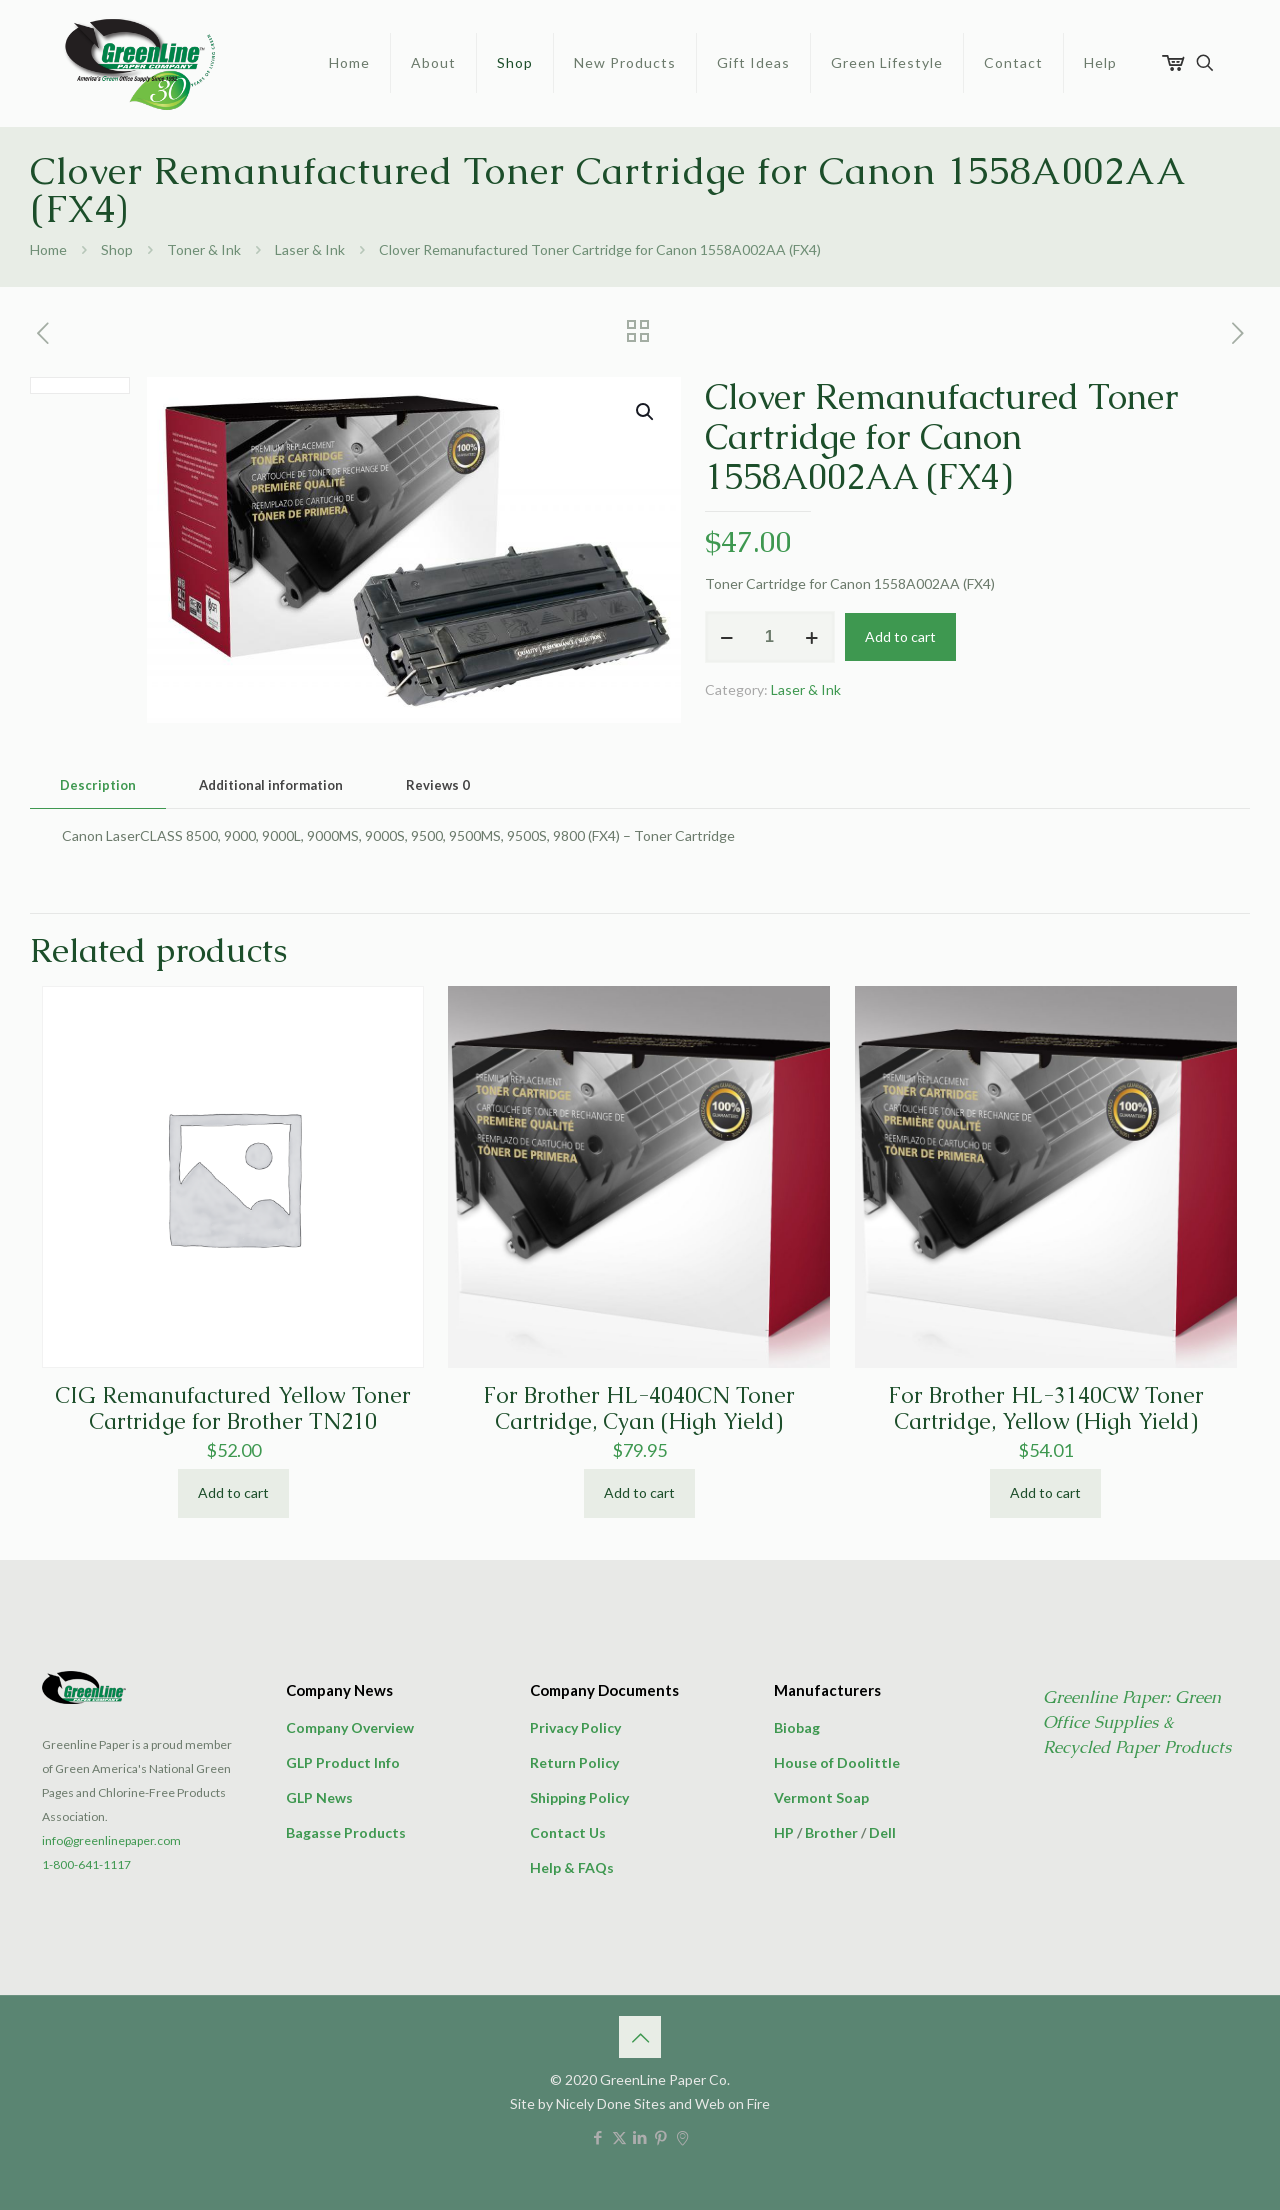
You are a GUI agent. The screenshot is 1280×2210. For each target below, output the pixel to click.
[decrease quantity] (727, 637)
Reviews (438, 785)
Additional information (271, 785)
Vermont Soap (821, 1797)
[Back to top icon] (640, 2037)
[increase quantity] (812, 637)
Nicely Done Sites (611, 2103)
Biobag (797, 1727)
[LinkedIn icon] (640, 2137)
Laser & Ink (310, 249)
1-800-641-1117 (86, 1864)
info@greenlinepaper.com (111, 1840)
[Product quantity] (770, 637)
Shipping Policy (579, 1797)
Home (48, 249)
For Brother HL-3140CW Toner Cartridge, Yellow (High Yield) (1046, 1408)
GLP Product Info (343, 1762)
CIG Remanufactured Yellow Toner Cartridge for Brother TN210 (233, 1408)
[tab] (98, 785)
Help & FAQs (572, 1867)
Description (98, 785)
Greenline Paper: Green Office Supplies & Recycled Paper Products (1137, 1722)
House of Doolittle (837, 1762)
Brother (831, 1832)
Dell (882, 1832)
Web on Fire (732, 2103)
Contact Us (568, 1832)
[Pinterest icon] (661, 2137)
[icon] (682, 2137)
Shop (117, 249)
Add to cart (900, 636)
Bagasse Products (346, 1832)
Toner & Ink (204, 249)
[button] (646, 412)
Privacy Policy (575, 1727)
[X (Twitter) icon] (619, 2137)
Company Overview (350, 1727)
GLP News (319, 1797)
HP (784, 1832)
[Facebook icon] (598, 2137)
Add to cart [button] (233, 1492)
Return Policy (574, 1762)
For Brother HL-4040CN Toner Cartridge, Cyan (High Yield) (639, 1408)
